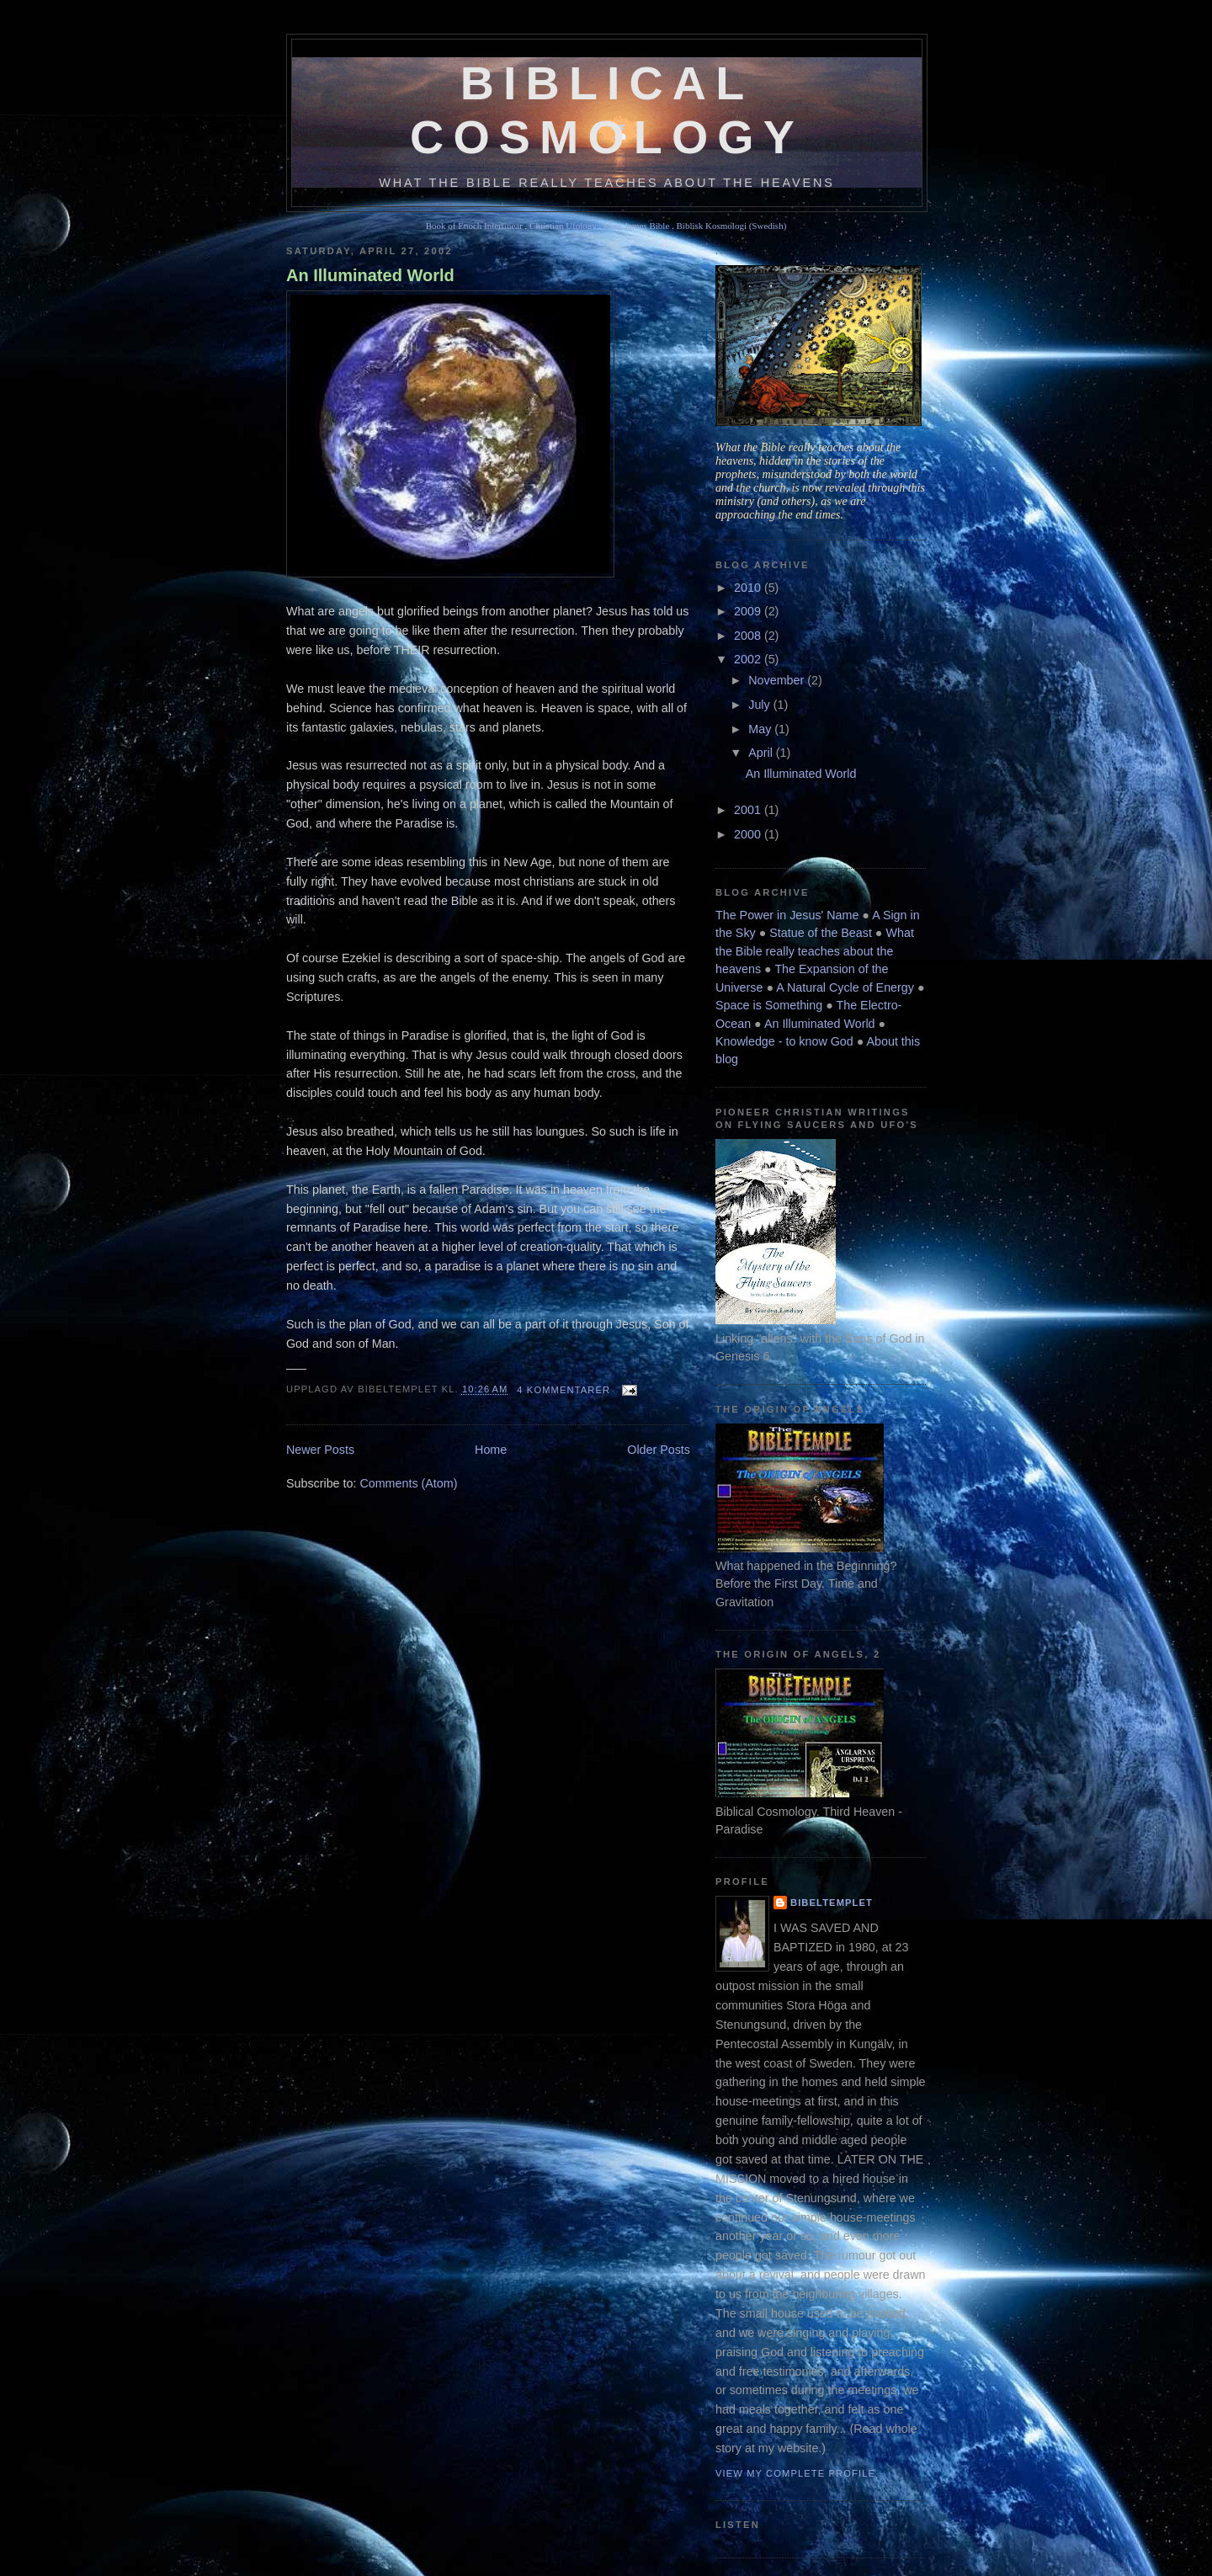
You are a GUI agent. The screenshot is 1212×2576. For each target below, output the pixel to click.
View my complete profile (795, 2473)
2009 (749, 611)
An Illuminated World (370, 275)
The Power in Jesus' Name (786, 915)
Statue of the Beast (820, 932)
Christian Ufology (563, 226)
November (777, 680)
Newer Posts (320, 1449)
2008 (749, 635)
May (761, 729)
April (762, 752)
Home (491, 1449)
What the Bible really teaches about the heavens (814, 951)
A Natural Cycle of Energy (845, 987)
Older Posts (658, 1449)
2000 (749, 834)
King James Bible (636, 226)
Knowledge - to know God (784, 1041)
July (760, 704)
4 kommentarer (563, 1390)
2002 (749, 659)
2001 (749, 810)
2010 (749, 587)
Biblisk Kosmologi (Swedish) (732, 226)
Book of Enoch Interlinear (474, 226)
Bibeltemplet (831, 1902)
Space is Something (768, 1005)
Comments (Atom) (408, 1483)
